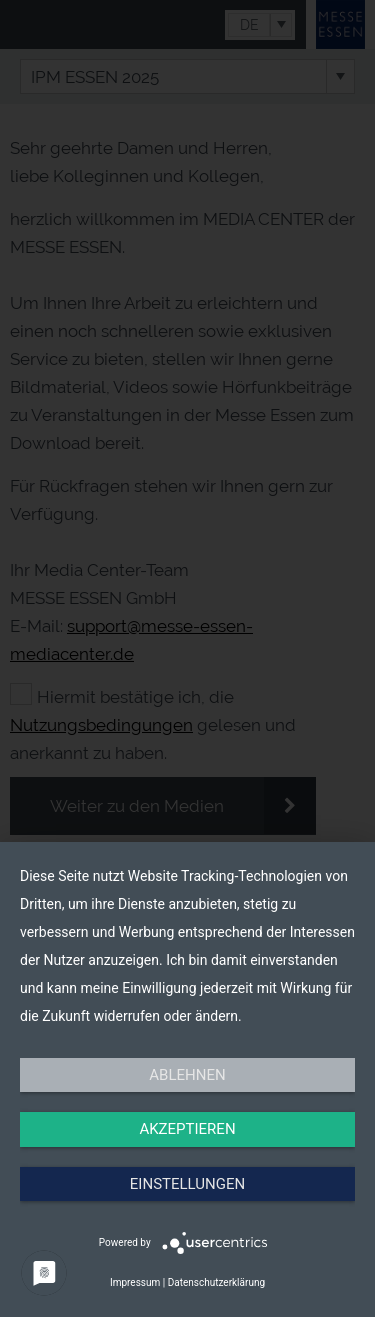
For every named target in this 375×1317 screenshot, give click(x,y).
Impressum (135, 1282)
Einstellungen (187, 1184)
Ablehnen (187, 1075)
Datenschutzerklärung (216, 1282)
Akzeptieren (187, 1129)
